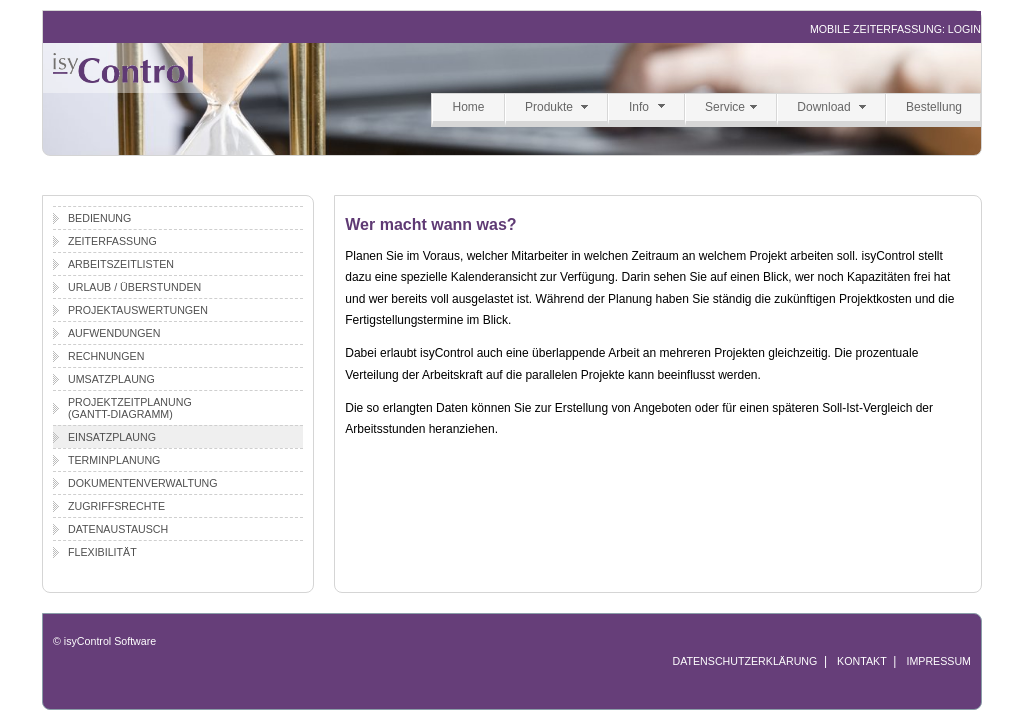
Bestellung (934, 107)
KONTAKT (862, 661)
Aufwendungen (114, 333)
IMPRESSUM (938, 661)
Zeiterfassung (112, 241)
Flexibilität (102, 552)
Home (468, 107)
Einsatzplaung (112, 437)
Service (725, 107)
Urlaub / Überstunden (134, 287)
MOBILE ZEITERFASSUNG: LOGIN (895, 29)
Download (823, 107)
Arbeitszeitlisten (121, 264)
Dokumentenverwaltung (143, 483)
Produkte (549, 107)
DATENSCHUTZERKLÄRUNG (744, 661)
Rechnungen (106, 356)
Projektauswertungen (138, 310)
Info (639, 107)
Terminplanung (114, 460)
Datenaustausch (118, 529)
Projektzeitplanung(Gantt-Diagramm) (130, 408)
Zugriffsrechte (116, 506)
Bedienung (99, 218)
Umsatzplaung (111, 379)
